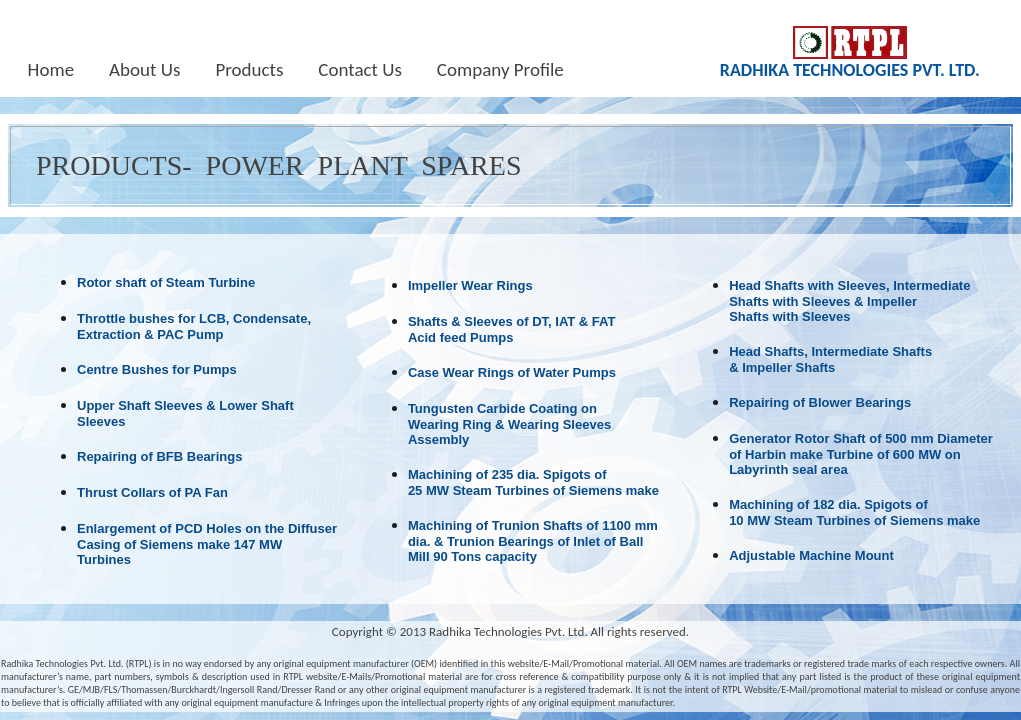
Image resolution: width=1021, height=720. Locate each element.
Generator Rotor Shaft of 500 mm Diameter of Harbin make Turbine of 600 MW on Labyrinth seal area (861, 454)
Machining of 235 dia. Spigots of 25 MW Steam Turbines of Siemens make (533, 482)
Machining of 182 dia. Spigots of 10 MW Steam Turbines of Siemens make (854, 512)
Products (249, 70)
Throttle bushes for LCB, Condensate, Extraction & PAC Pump (194, 326)
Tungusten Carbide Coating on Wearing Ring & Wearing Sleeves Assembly (509, 424)
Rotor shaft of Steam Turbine (166, 282)
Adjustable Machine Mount (811, 555)
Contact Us (360, 70)
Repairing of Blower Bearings (820, 402)
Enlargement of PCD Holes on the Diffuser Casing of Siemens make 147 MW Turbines (207, 544)
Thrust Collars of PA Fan (152, 492)
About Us (144, 70)
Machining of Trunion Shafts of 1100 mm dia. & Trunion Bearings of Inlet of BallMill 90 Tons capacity (533, 541)
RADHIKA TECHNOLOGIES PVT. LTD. (850, 70)
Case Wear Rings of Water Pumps (512, 372)
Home (51, 70)
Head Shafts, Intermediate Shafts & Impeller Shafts (830, 359)
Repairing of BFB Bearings (159, 456)
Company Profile (500, 70)
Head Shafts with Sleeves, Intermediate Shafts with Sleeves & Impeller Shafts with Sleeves (849, 301)
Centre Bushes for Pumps (157, 369)
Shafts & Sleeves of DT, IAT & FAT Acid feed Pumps (512, 329)
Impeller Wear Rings (470, 285)
